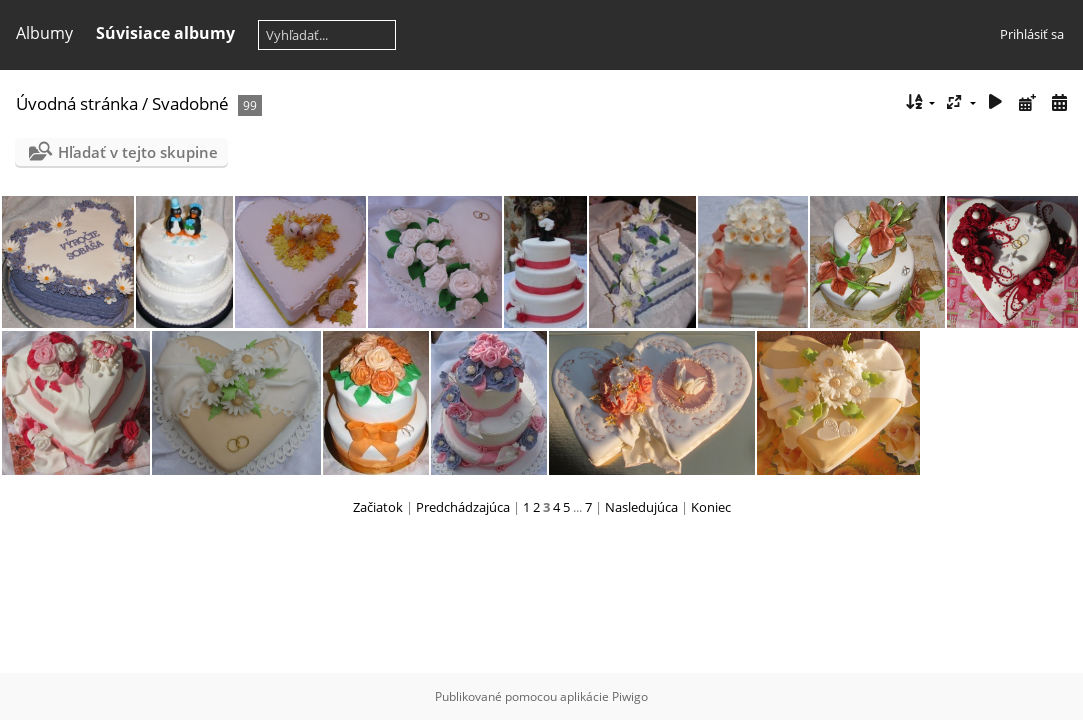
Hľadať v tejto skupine (138, 152)
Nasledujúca (641, 507)
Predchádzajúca (463, 507)
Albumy (44, 33)
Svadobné (190, 103)
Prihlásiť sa (1032, 34)
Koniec (711, 507)
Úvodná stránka (77, 103)
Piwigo (630, 696)
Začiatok (378, 507)
